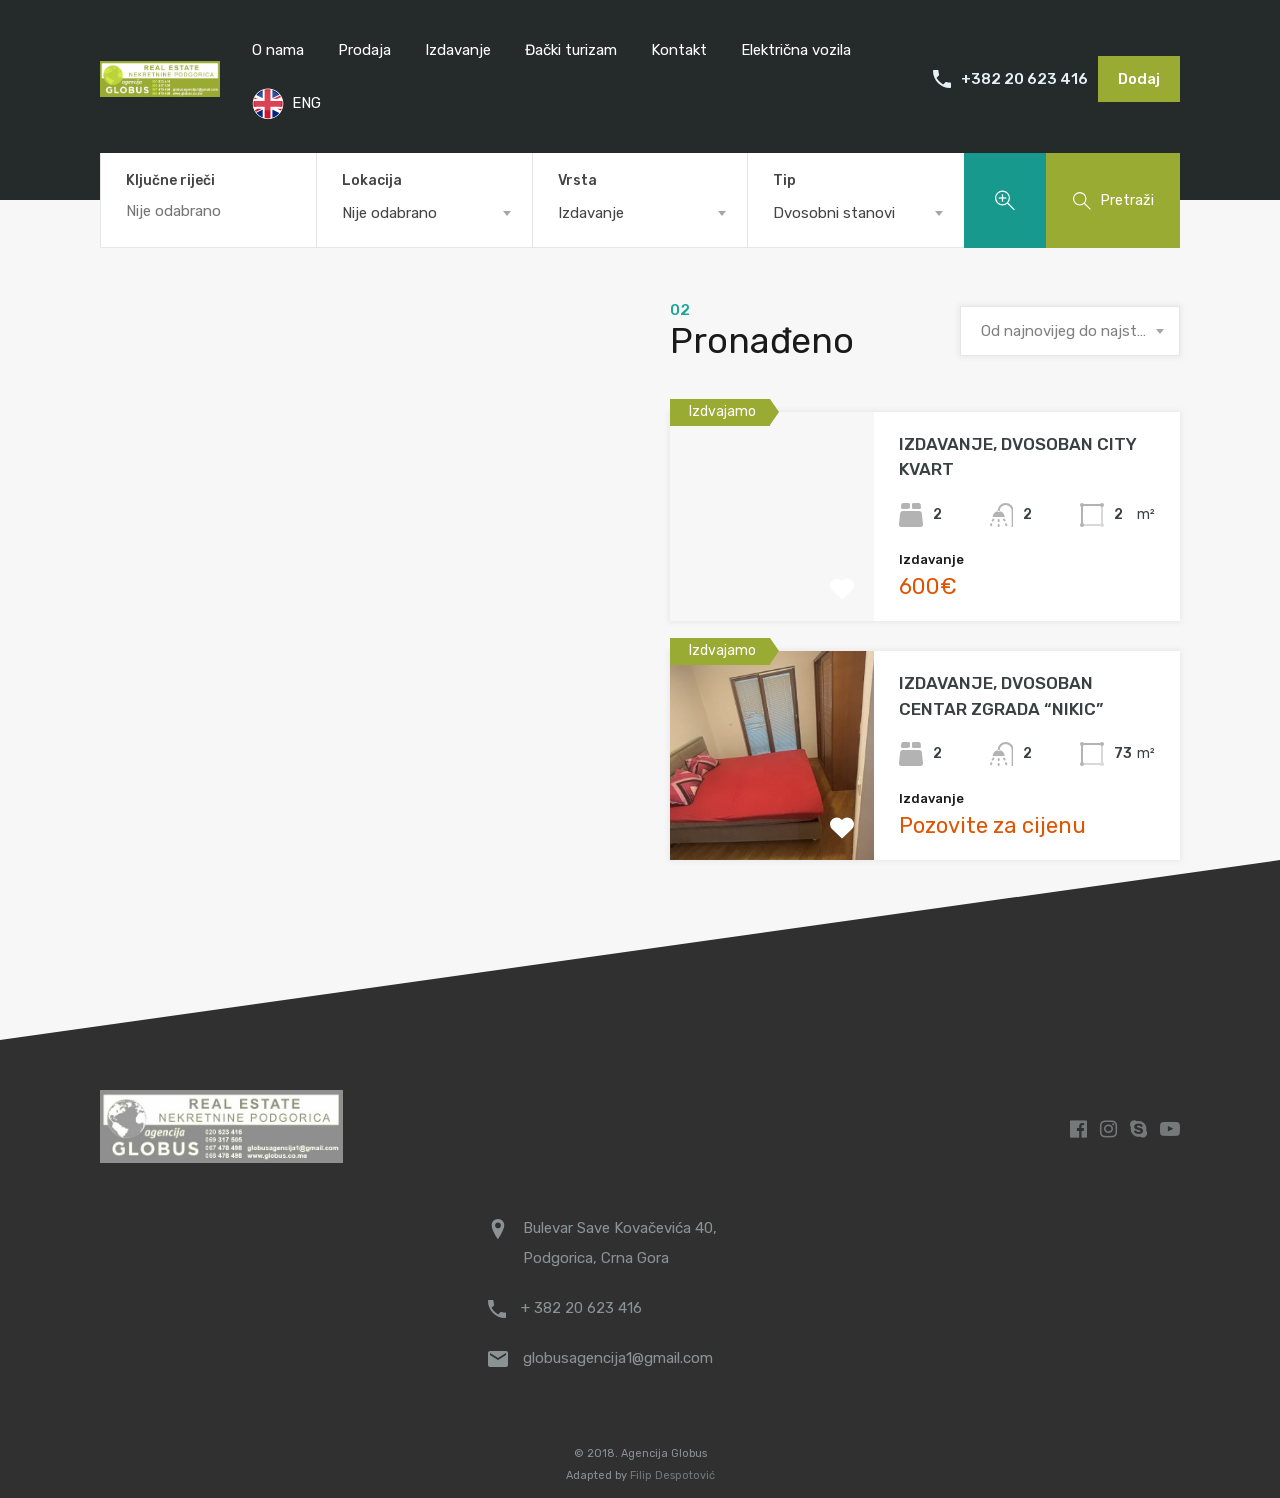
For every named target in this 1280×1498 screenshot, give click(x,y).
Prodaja (364, 50)
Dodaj (1139, 79)
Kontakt (679, 50)
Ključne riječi (170, 181)
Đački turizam (571, 50)
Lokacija (372, 180)
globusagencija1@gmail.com (618, 1358)
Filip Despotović (672, 1475)
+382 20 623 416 (1024, 79)
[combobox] (424, 213)
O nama (278, 50)
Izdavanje (458, 50)
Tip (784, 180)
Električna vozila (796, 50)
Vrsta (577, 180)
